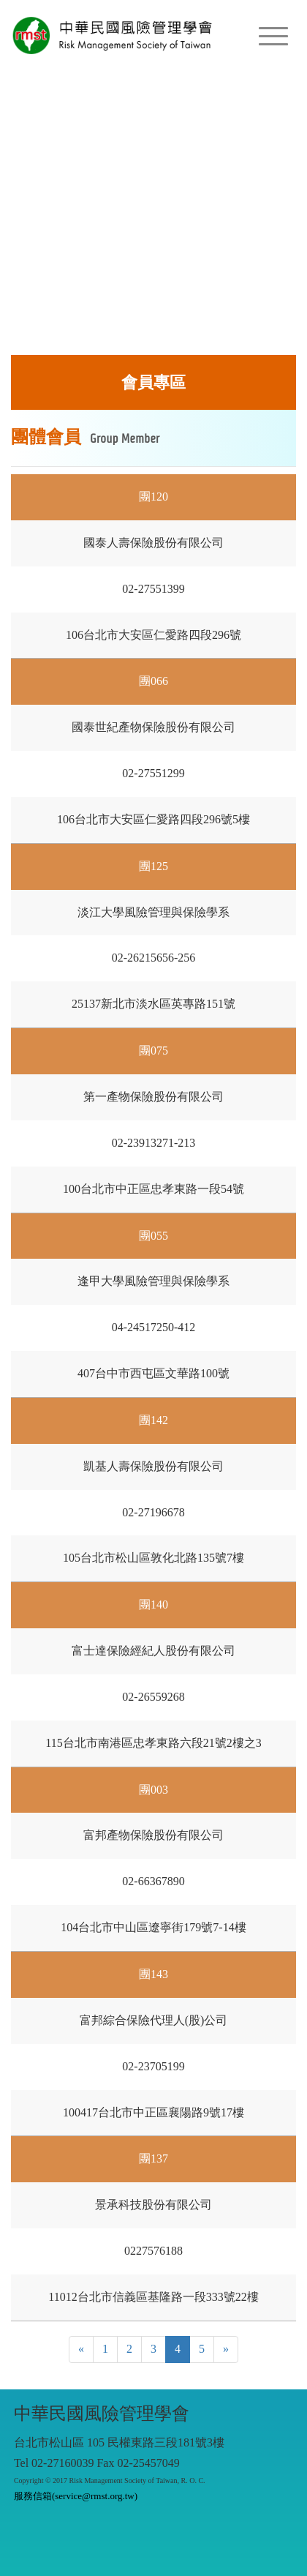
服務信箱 (75, 2495)
